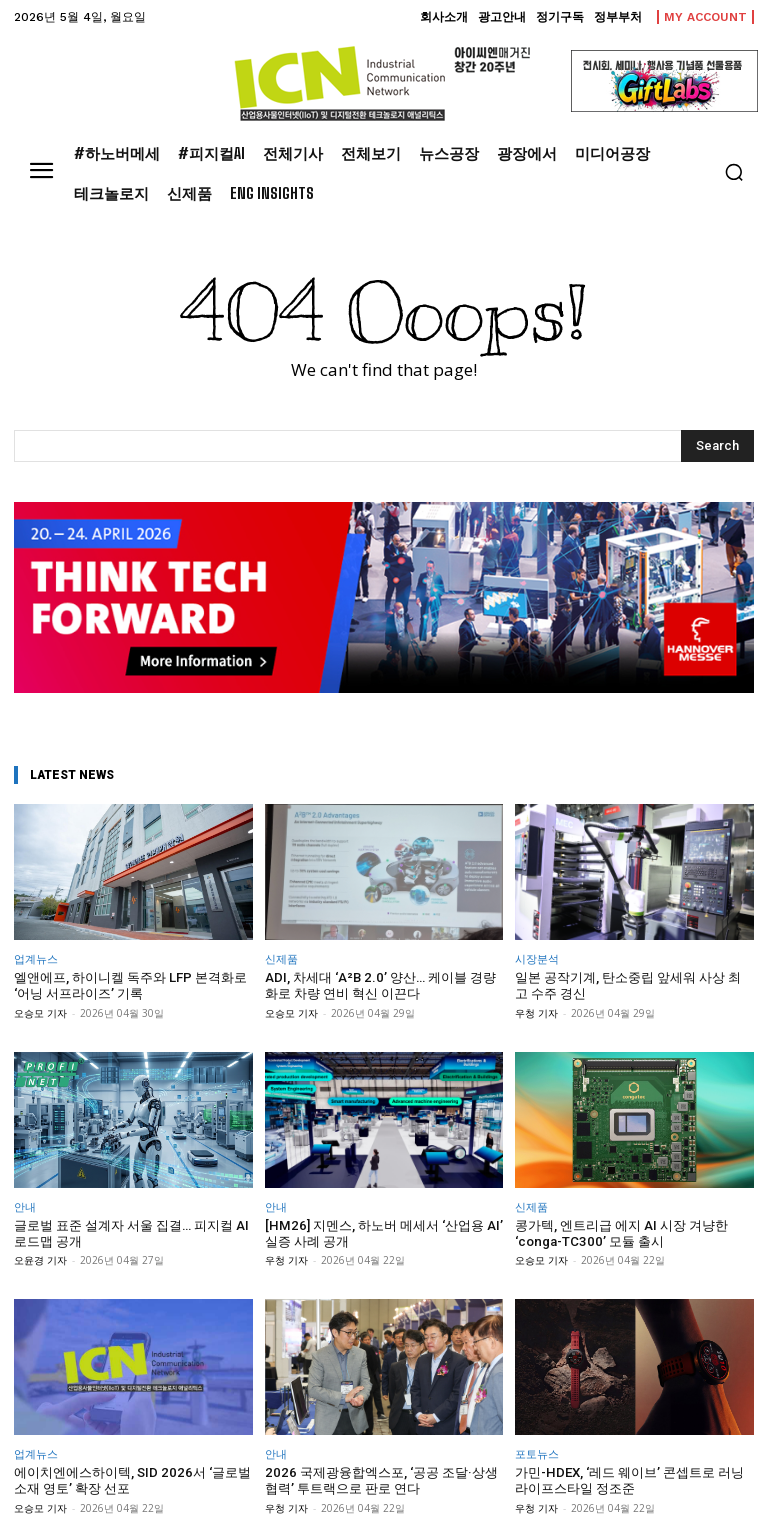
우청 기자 (536, 1012)
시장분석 (537, 958)
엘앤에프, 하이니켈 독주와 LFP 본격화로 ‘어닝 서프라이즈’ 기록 (130, 985)
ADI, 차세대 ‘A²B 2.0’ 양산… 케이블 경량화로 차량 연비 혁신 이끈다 (379, 985)
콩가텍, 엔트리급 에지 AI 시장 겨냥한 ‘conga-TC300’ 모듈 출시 (621, 1232)
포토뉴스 (537, 1452)
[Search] (717, 446)
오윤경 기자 (40, 1259)
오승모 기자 (40, 1012)
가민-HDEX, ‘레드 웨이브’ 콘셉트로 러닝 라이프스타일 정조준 (629, 1479)
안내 (25, 1205)
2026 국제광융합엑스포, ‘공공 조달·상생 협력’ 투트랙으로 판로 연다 (379, 1479)
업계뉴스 (36, 958)
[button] (734, 172)
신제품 (281, 958)
